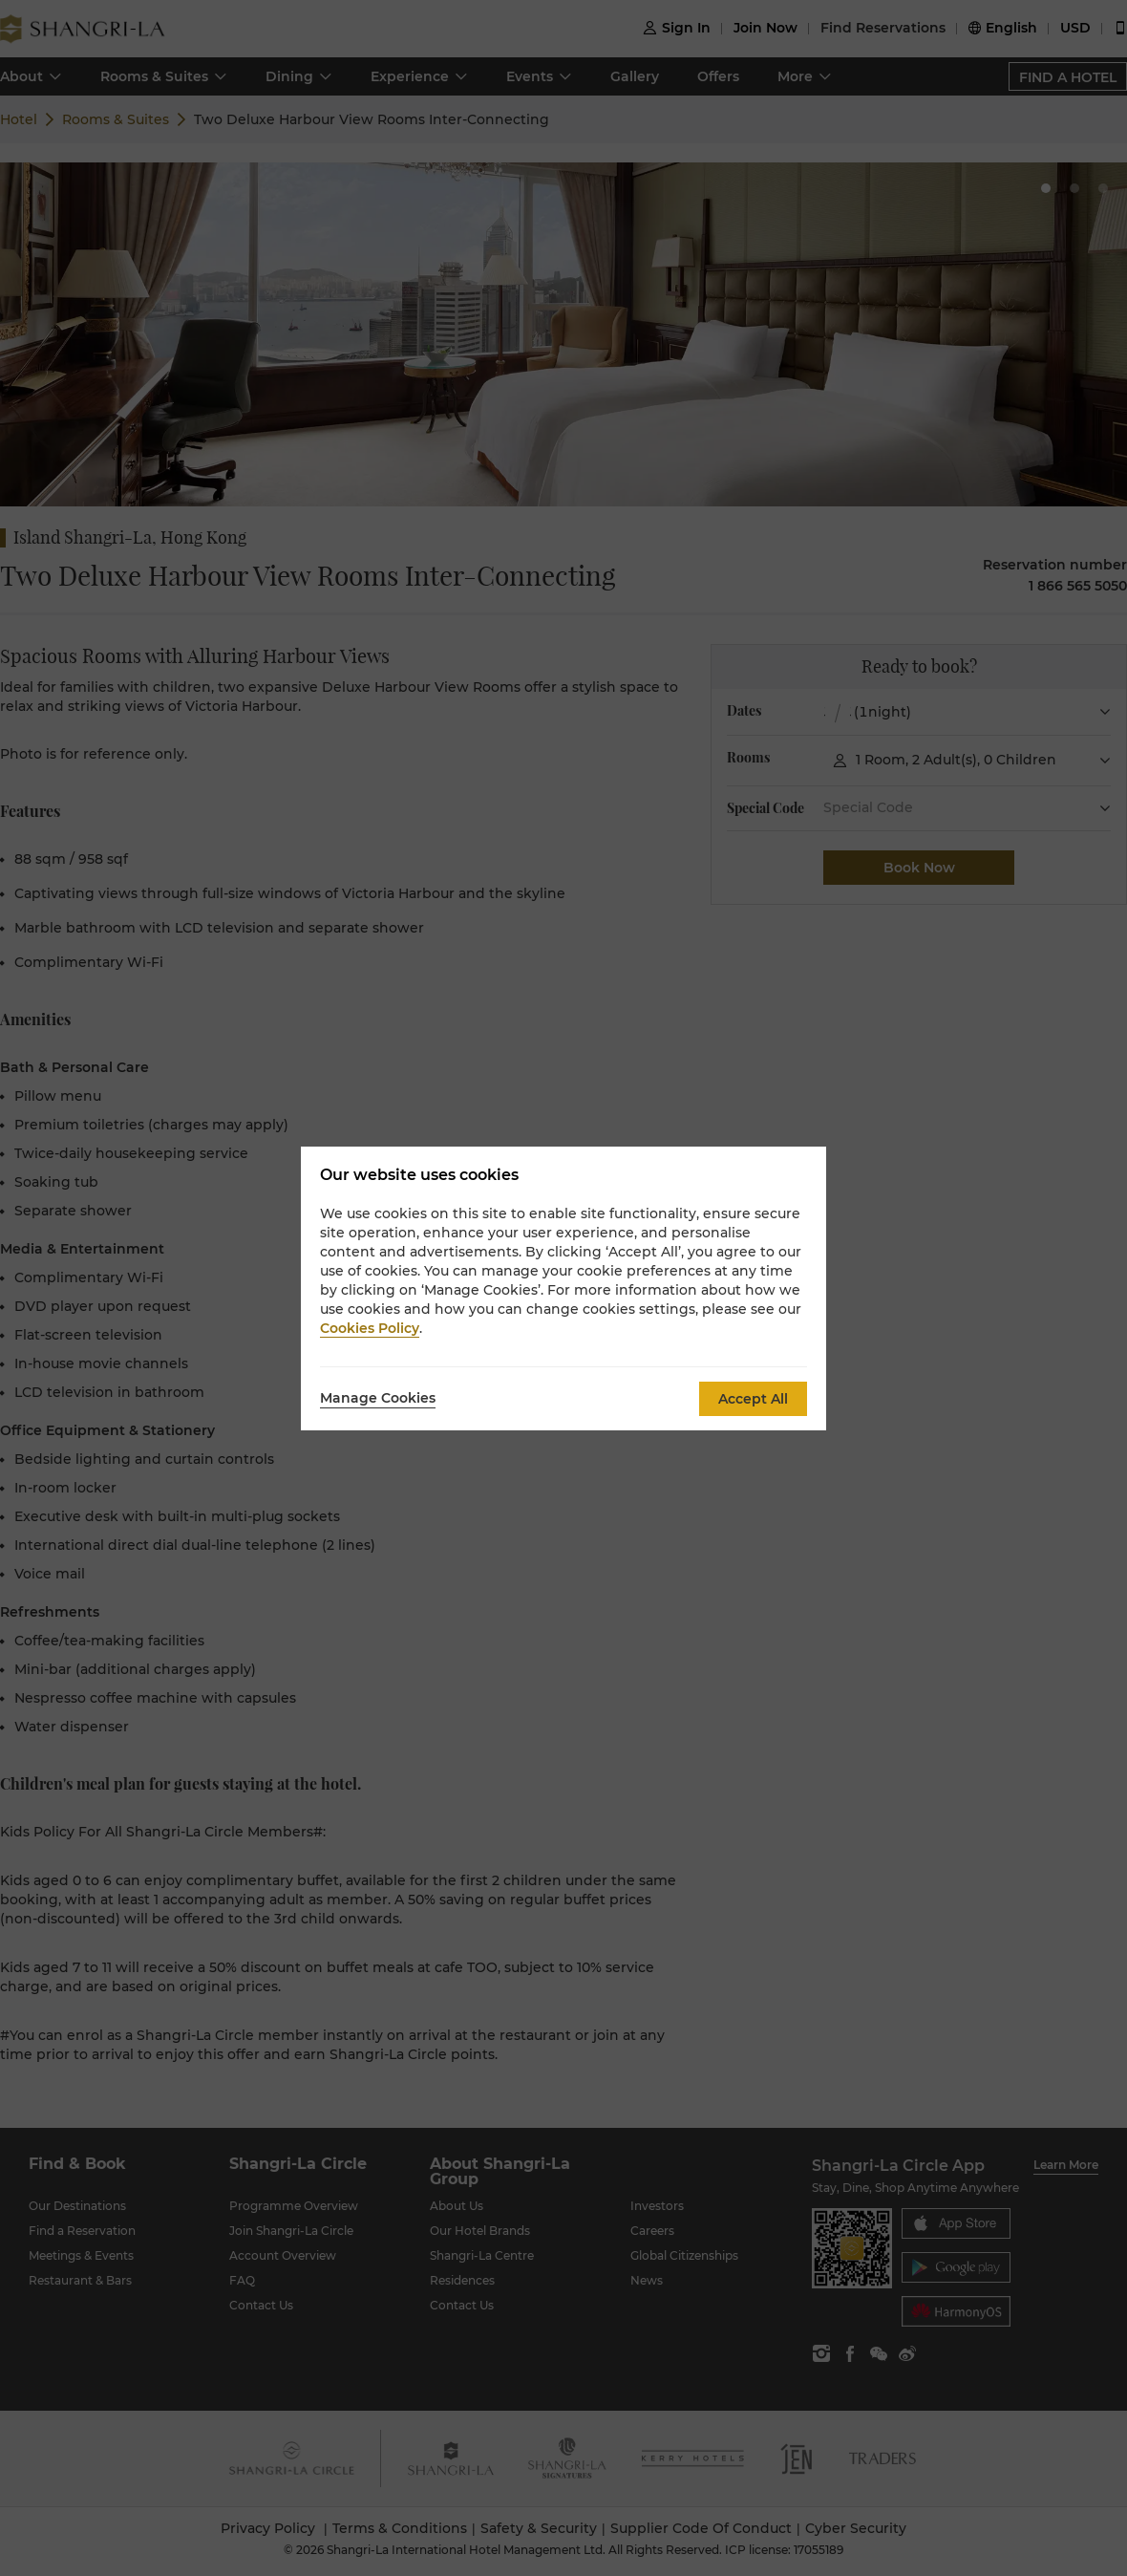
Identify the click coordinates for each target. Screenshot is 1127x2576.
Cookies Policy (369, 1328)
